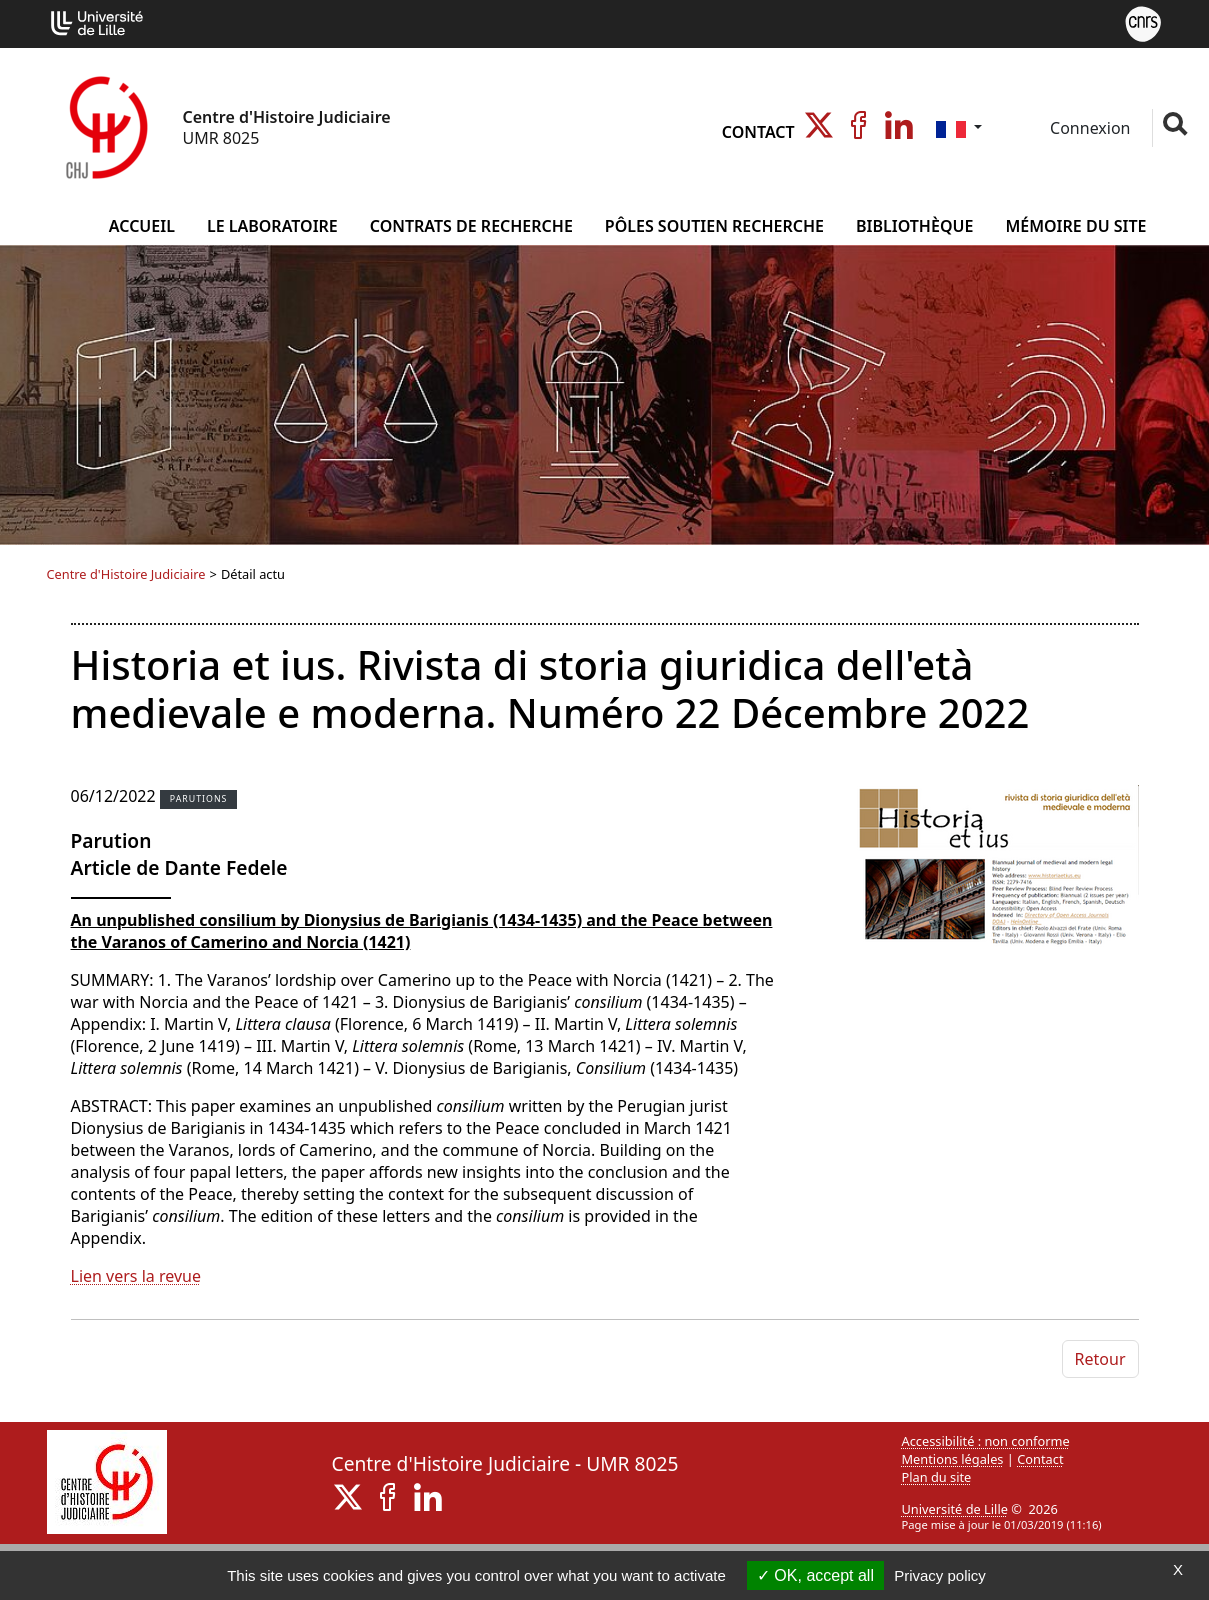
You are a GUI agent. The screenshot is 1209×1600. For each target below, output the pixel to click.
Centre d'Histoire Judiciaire (126, 574)
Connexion (1088, 128)
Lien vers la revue (136, 1276)
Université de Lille (955, 1509)
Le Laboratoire (272, 226)
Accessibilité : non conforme (986, 1441)
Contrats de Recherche (471, 226)
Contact (758, 132)
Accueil (142, 226)
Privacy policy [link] (940, 1575)
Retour (1100, 1359)
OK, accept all (815, 1575)
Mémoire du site (1075, 226)
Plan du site (937, 1477)
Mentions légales (953, 1459)
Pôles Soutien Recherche (714, 226)
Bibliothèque (914, 226)
